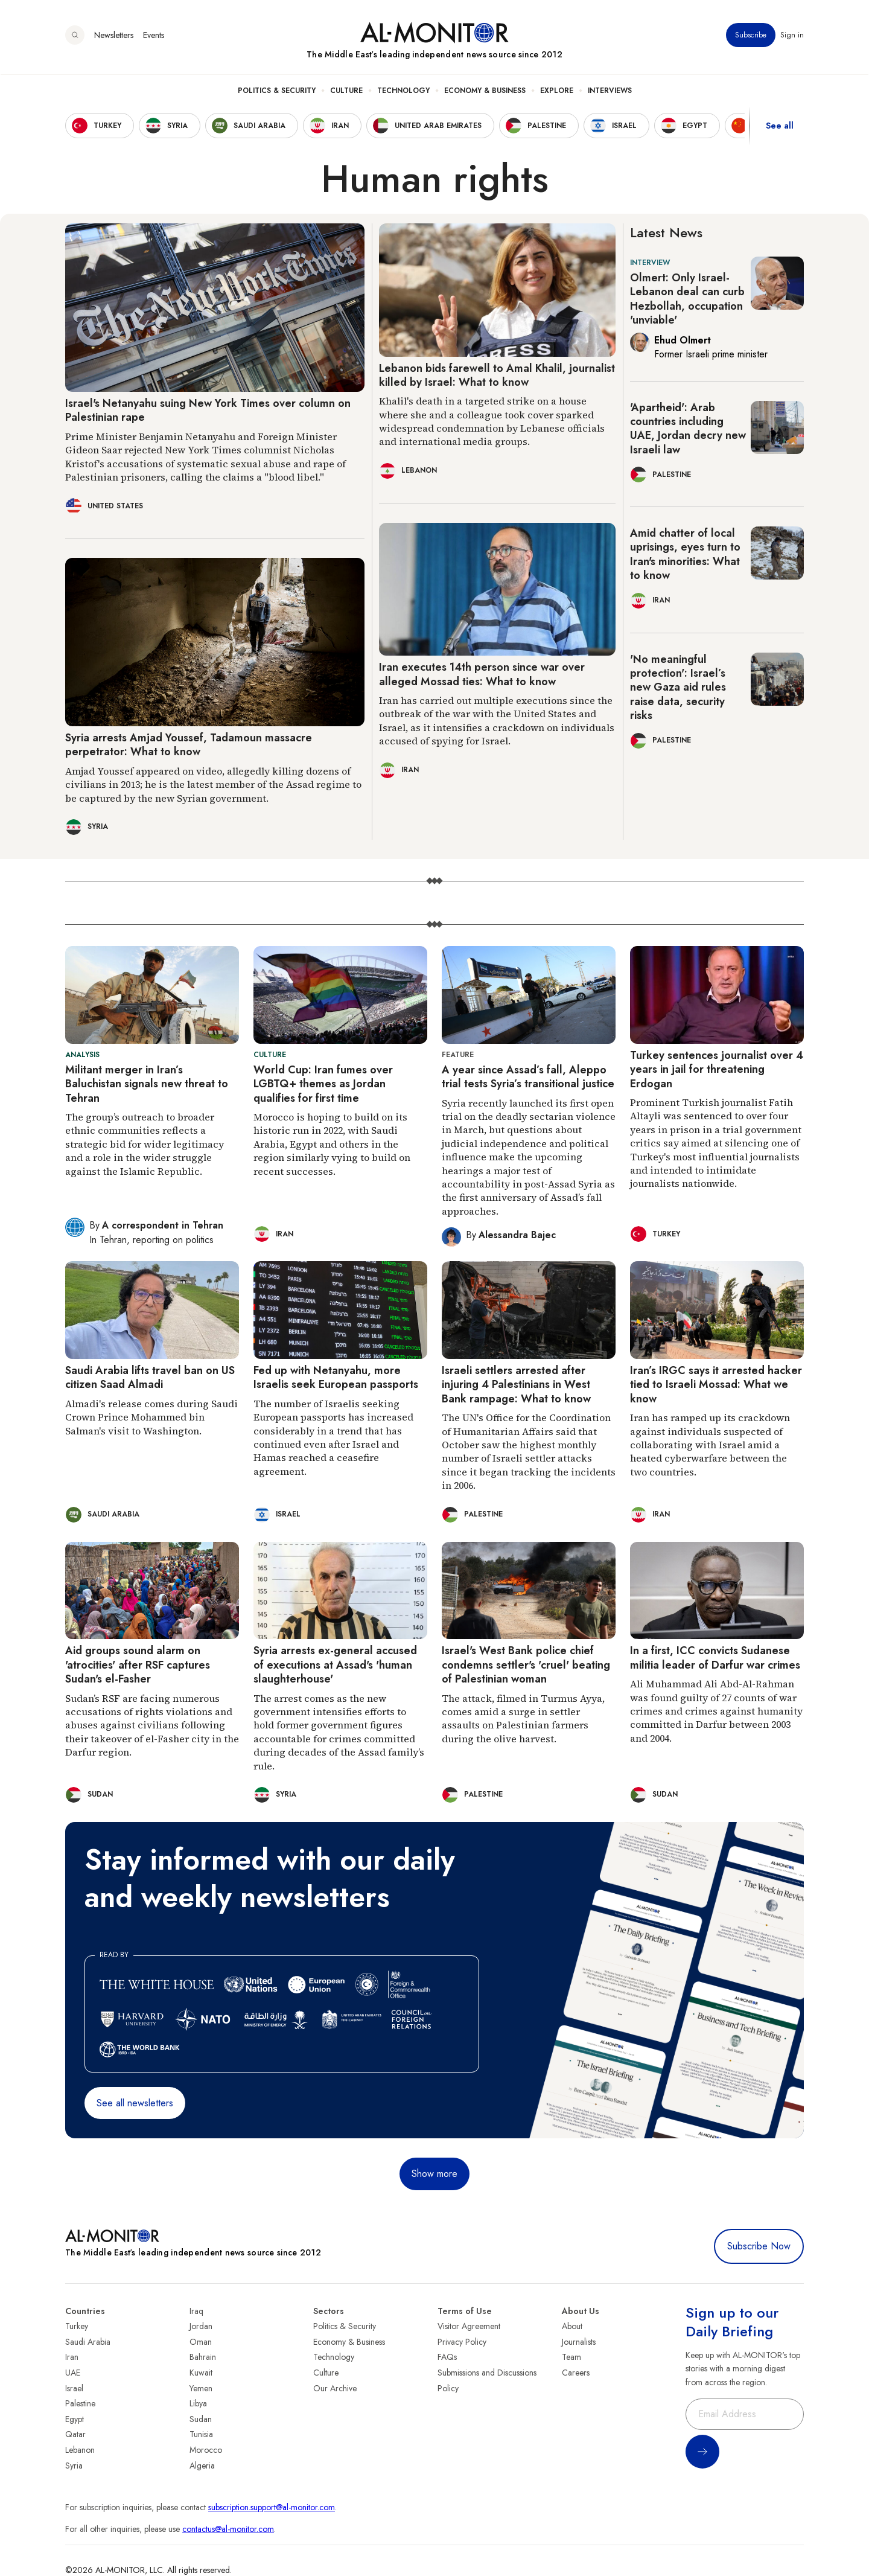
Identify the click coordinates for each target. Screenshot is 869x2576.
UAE (72, 2373)
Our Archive (335, 2388)
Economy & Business (485, 91)
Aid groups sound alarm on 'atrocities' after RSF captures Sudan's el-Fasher (137, 1665)
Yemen (200, 2388)
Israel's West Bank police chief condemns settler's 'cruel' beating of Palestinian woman (526, 1665)
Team (571, 2357)
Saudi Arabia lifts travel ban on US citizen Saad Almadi (150, 1377)
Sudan (200, 2419)
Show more (434, 2174)
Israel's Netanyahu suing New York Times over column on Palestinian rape (208, 410)
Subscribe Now (759, 2246)
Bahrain (202, 2357)
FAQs (447, 2357)
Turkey (76, 2326)
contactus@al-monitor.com (228, 2529)
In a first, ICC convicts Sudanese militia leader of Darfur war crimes (715, 1657)
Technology (403, 91)
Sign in (792, 35)
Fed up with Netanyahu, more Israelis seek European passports (335, 1377)
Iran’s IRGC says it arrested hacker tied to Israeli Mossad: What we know (716, 1385)
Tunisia (201, 2434)
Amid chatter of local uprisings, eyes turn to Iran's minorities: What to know (685, 554)
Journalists (579, 2342)
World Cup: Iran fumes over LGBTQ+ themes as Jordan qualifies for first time (323, 1084)
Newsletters (113, 36)
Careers (576, 2373)
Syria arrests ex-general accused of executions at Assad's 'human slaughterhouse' (335, 1665)
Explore (556, 91)
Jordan (200, 2326)
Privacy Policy (462, 2342)
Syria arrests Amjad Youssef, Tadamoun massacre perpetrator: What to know (188, 744)
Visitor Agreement (469, 2326)
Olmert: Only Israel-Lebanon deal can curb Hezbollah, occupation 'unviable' (687, 299)
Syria (74, 2465)
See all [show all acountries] (780, 126)
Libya (198, 2403)
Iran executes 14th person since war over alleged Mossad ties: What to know (482, 674)
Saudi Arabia (87, 2342)
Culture (346, 91)
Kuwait (200, 2373)
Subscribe (750, 35)
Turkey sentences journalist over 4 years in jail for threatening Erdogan (716, 1069)
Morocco (205, 2450)
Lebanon (80, 2450)
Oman (200, 2342)
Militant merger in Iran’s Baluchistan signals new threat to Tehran (146, 1084)
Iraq (196, 2311)
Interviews (610, 91)
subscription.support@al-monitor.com (271, 2507)
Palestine (80, 2403)
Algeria (202, 2465)
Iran (71, 2357)
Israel (74, 2388)
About (572, 2326)
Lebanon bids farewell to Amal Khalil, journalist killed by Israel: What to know (497, 375)
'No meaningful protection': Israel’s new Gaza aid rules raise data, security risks (678, 687)
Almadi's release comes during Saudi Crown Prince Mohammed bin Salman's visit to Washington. (151, 1417)
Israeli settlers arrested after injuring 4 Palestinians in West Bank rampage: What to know (516, 1385)
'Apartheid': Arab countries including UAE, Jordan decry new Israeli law (688, 429)
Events (153, 36)
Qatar (75, 2434)
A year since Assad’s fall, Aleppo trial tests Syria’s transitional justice (528, 1076)
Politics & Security (277, 91)
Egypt (74, 2419)
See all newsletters (135, 2103)
